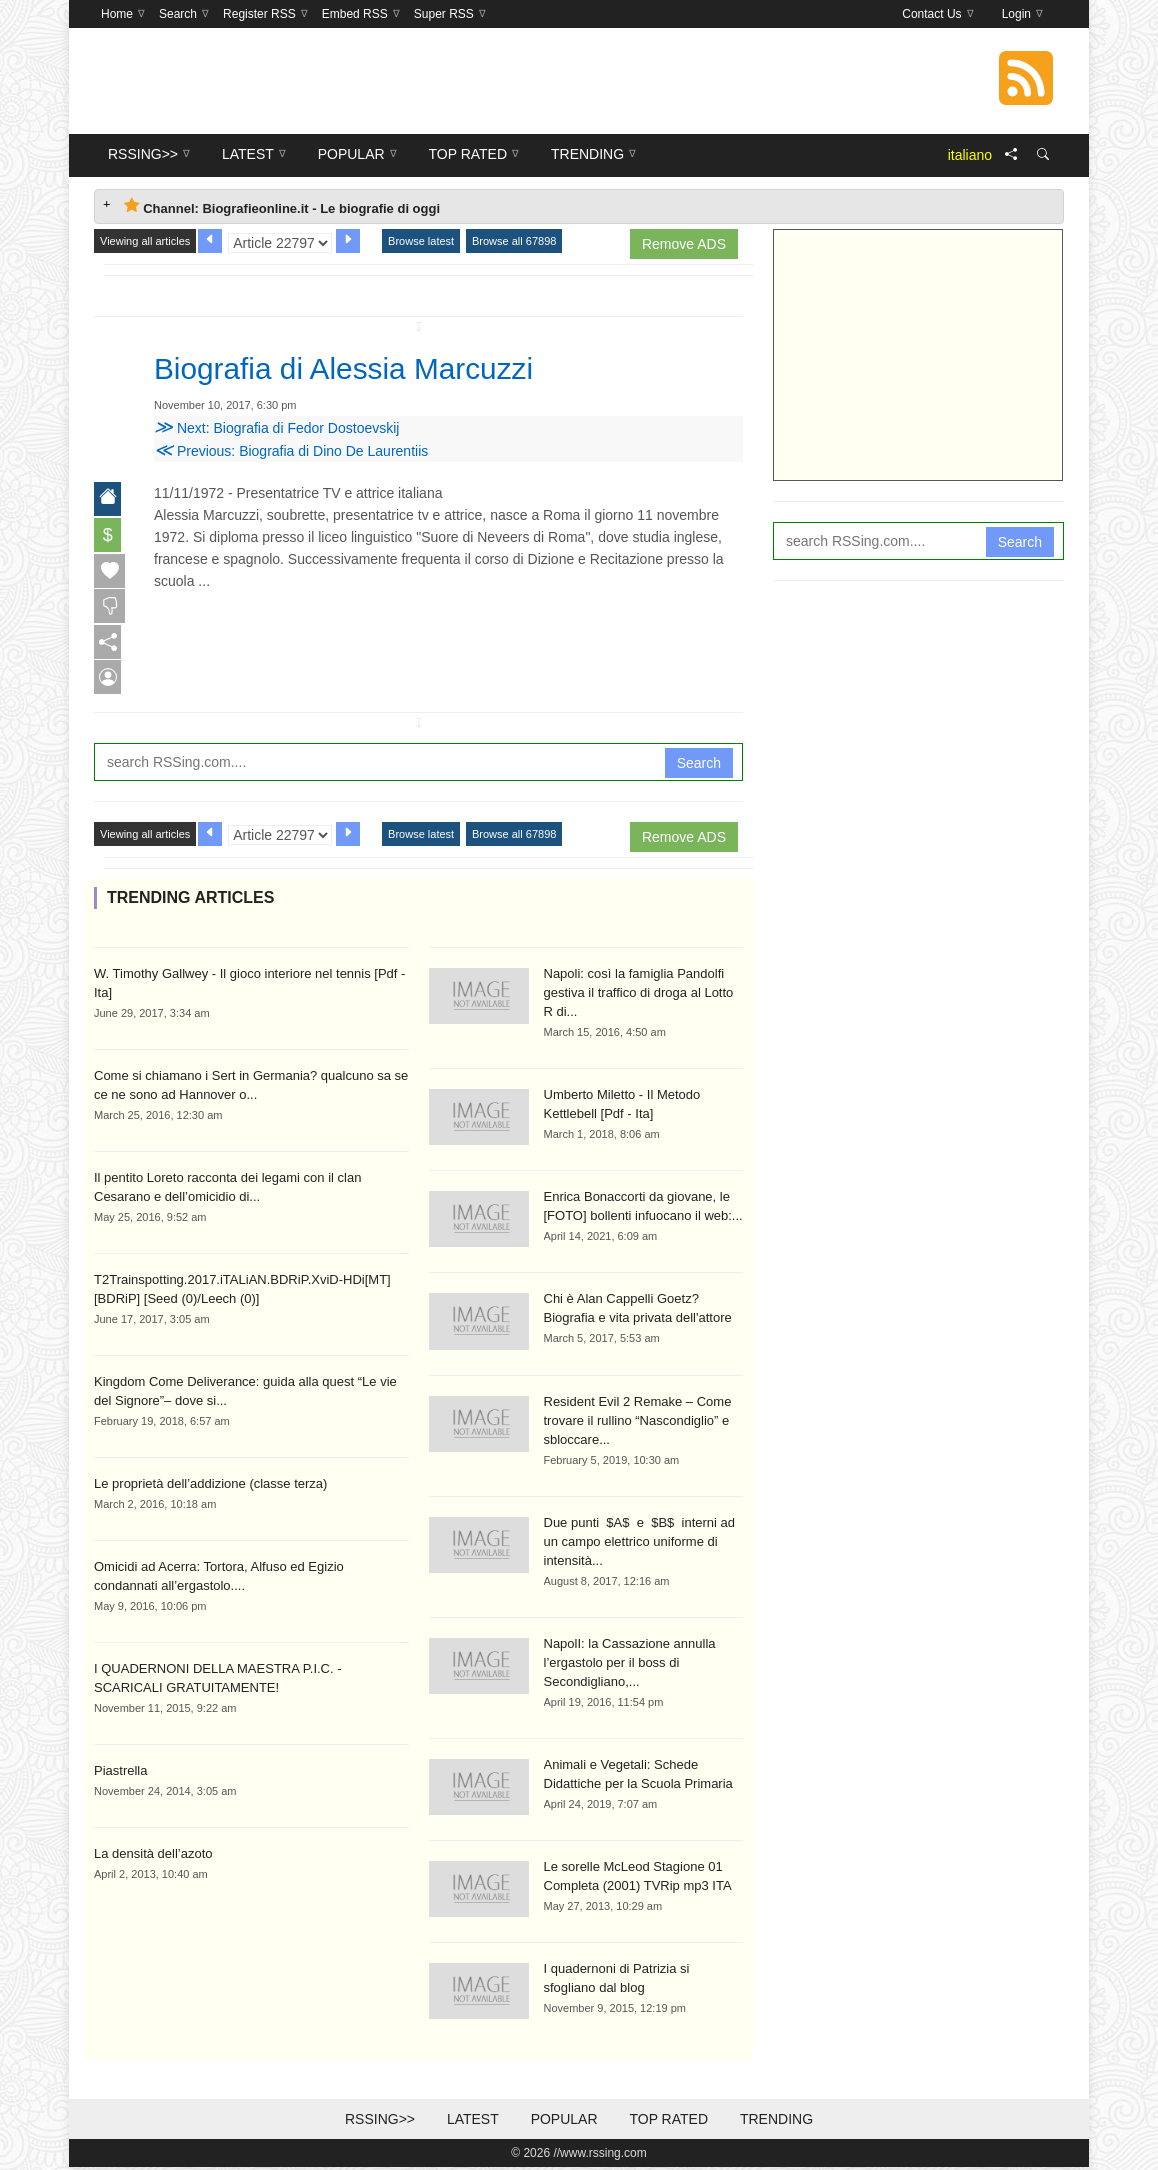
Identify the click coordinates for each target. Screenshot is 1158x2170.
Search (699, 765)
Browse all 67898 (514, 241)
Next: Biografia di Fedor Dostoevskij (276, 428)
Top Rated (668, 2122)
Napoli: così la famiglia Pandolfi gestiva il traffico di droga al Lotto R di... (639, 994)
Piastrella (120, 1772)
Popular (564, 2122)
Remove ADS (684, 244)
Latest (473, 2122)
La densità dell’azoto (153, 1855)
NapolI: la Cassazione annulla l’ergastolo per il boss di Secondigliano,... (630, 1664)
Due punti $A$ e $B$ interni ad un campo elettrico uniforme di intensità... (640, 1543)
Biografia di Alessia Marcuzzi (357, 368)
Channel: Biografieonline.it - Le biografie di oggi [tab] (282, 206)
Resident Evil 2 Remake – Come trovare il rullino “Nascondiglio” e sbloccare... (638, 1422)
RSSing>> (380, 2122)
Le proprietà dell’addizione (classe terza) (210, 1485)
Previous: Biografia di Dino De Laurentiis (291, 451)
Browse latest (421, 241)
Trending (776, 2122)
